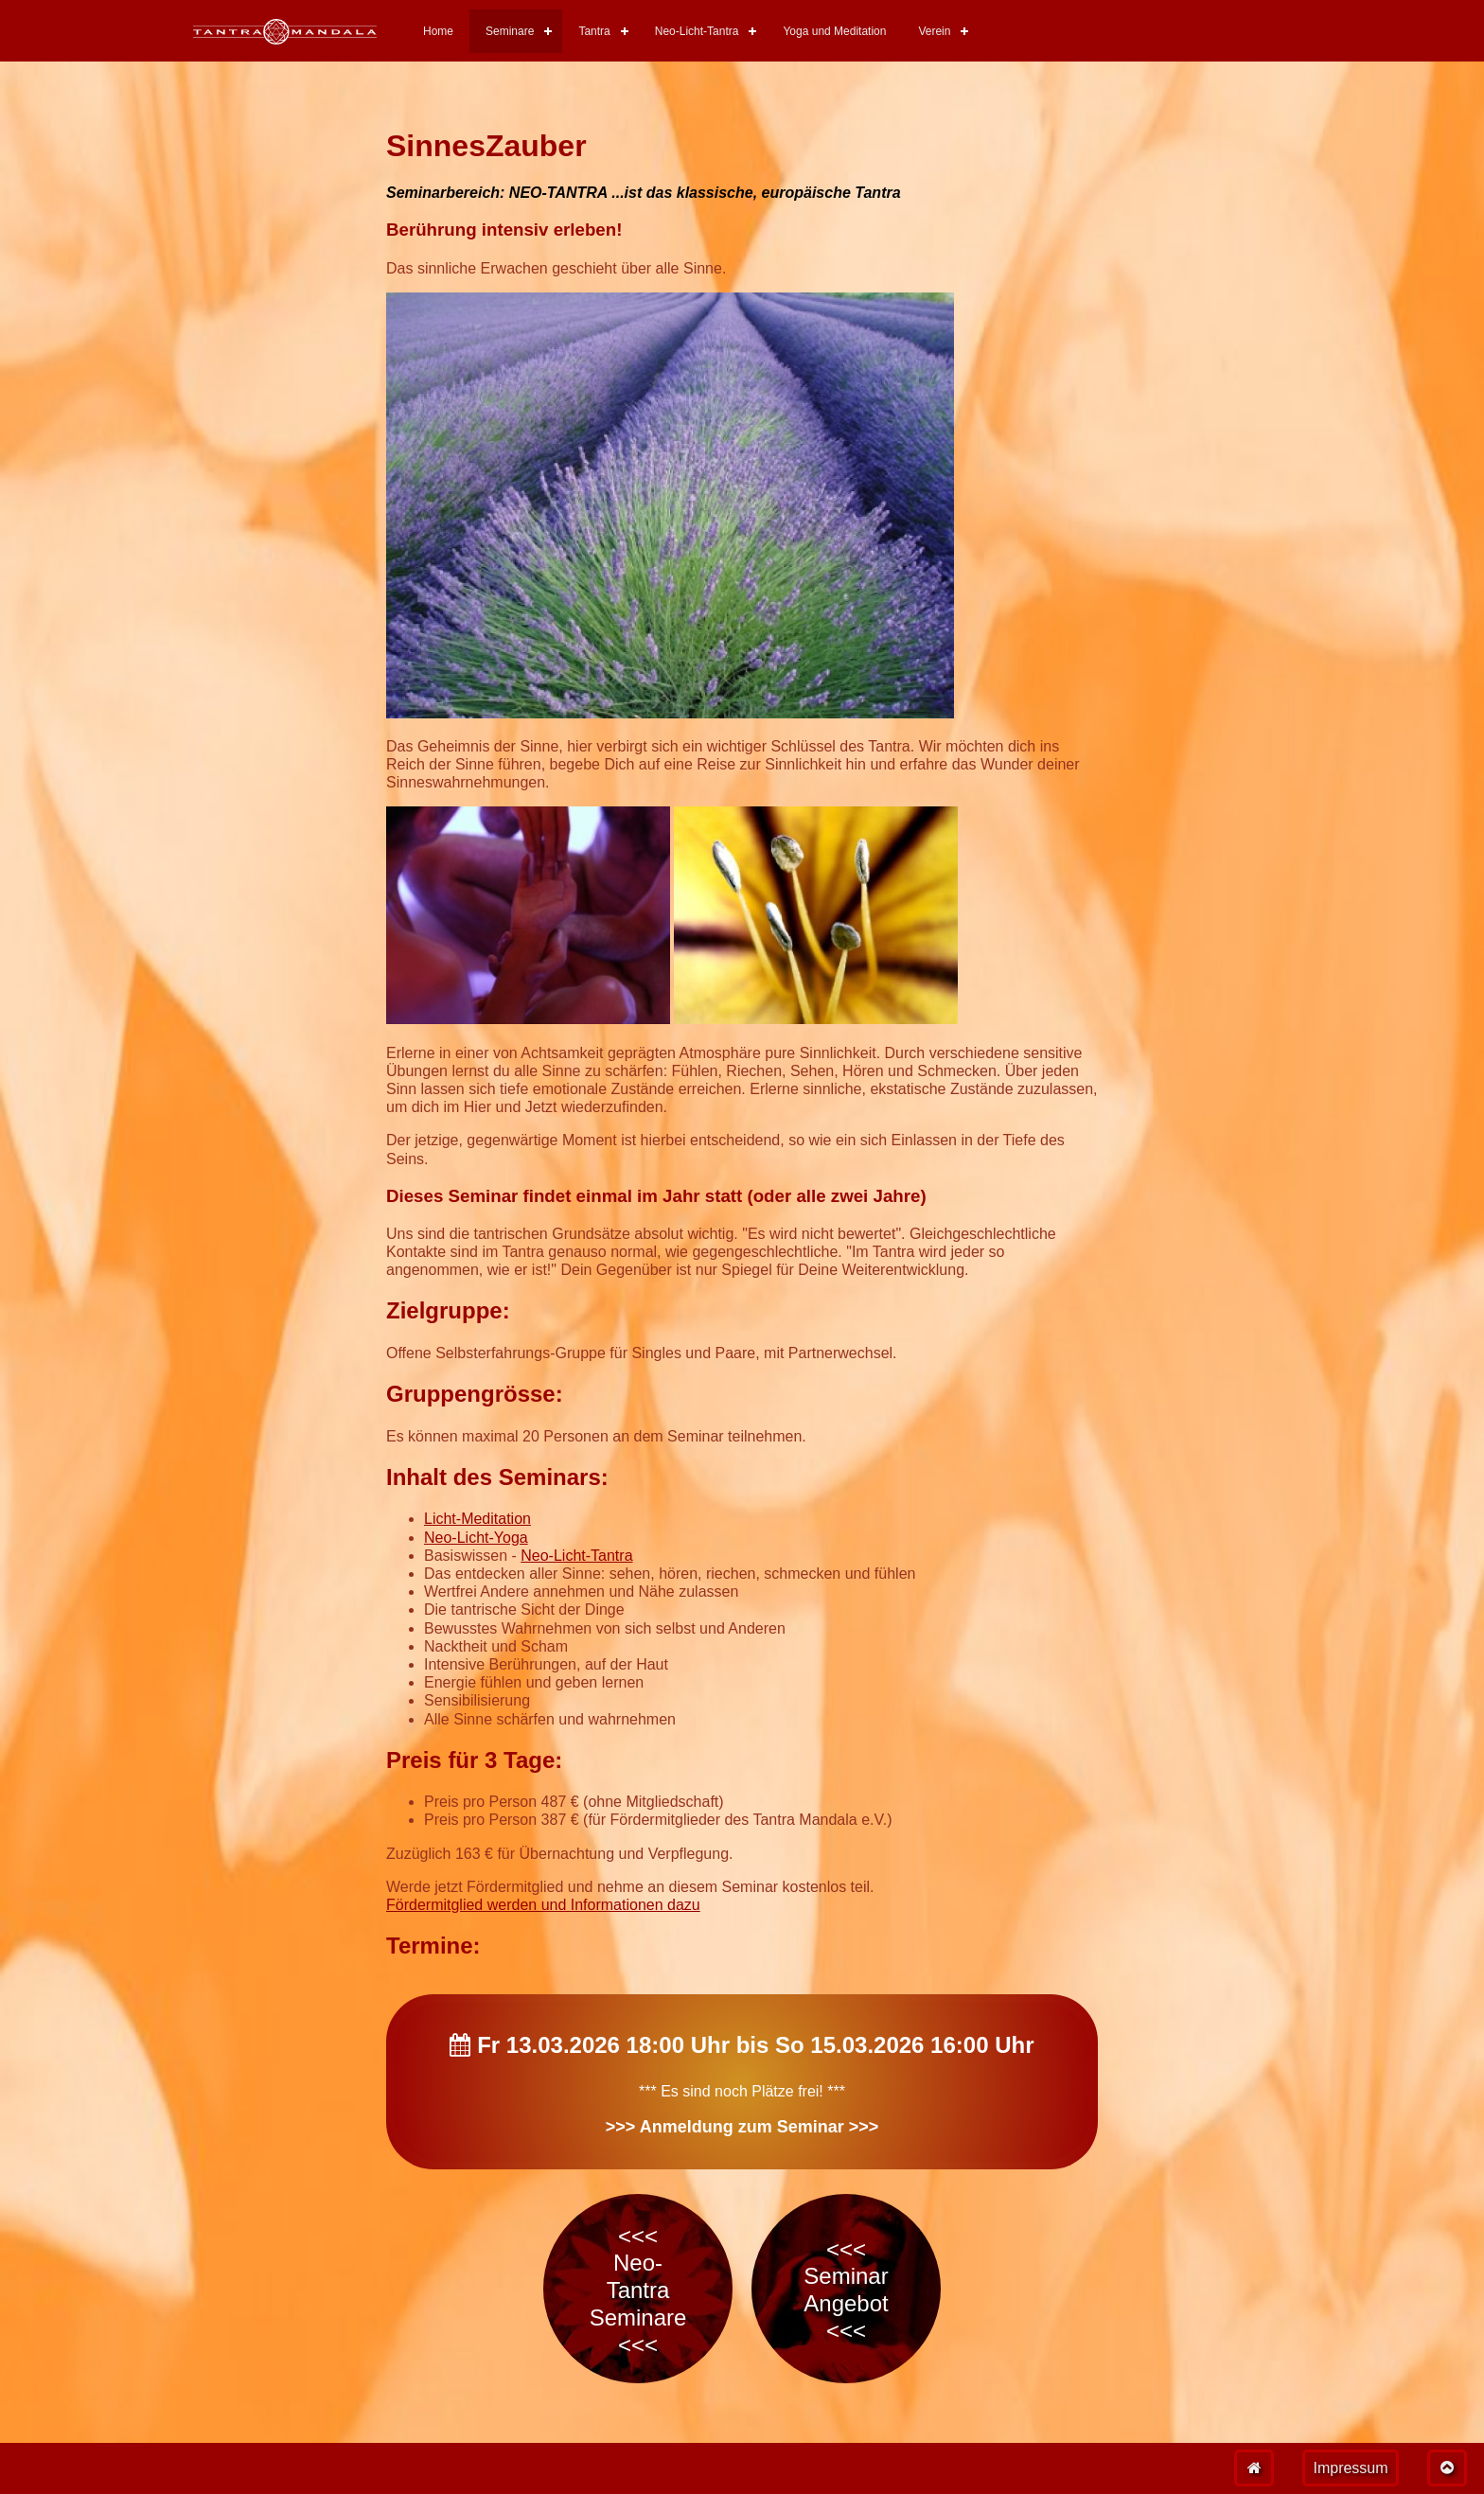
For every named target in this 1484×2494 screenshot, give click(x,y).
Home (438, 31)
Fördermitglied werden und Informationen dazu (543, 1905)
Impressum (1350, 2468)
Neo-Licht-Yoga (476, 1538)
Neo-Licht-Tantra (697, 31)
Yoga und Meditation (834, 31)
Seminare (510, 31)
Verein (934, 31)
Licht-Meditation (477, 1519)
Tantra (594, 31)
